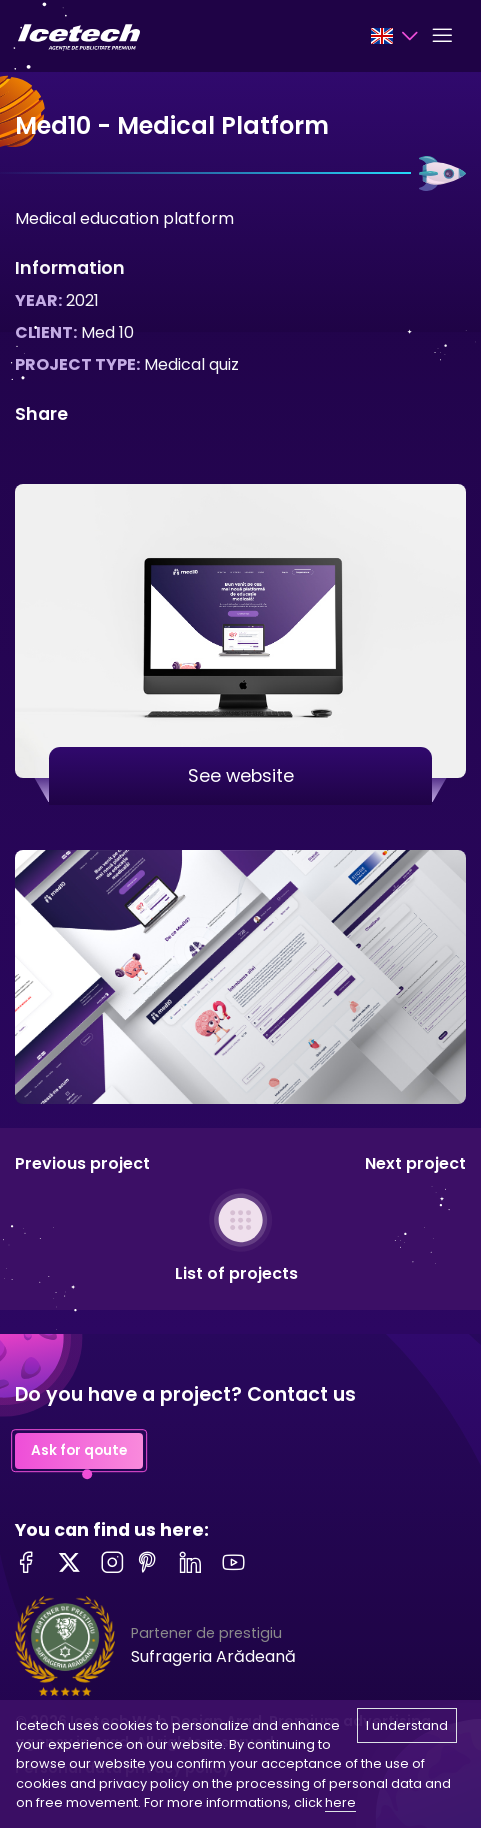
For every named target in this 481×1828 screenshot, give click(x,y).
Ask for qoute (79, 1451)
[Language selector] (394, 36)
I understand (407, 1725)
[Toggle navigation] (442, 36)
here (340, 1802)
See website (241, 776)
